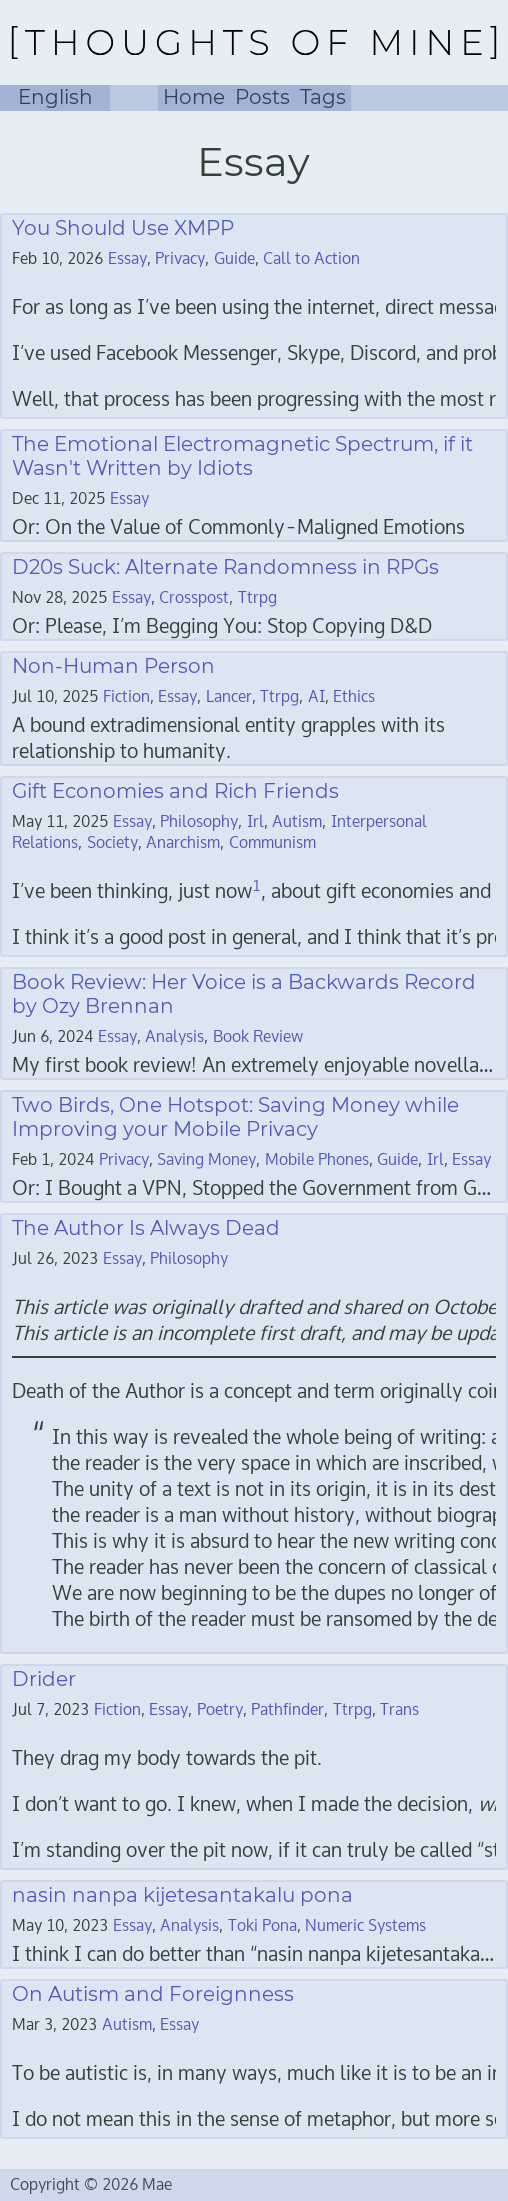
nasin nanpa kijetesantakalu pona (182, 1895)
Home (194, 97)
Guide (234, 258)
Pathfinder (287, 1709)
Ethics (354, 696)
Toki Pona (262, 1925)
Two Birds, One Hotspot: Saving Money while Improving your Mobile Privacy (235, 1117)
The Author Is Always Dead (146, 1228)
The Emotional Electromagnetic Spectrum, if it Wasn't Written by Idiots (242, 456)
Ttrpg (257, 597)
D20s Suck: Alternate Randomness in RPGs (225, 567)
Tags (323, 97)
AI (316, 696)
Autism (297, 821)
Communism (272, 842)
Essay (127, 258)
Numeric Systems (365, 1925)
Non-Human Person (113, 666)
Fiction (126, 696)
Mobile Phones (317, 1159)
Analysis (174, 1036)
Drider (44, 1679)
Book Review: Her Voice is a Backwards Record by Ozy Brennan (244, 994)
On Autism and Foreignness (153, 1994)
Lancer (229, 696)
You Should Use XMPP (123, 228)
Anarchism (183, 842)
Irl (255, 821)
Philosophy (199, 821)
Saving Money (206, 1159)
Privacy (180, 258)
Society (112, 842)
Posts (262, 97)
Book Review (258, 1036)
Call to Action (311, 258)
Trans (399, 1709)
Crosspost (194, 597)
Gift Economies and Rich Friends (175, 791)
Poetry (220, 1709)
